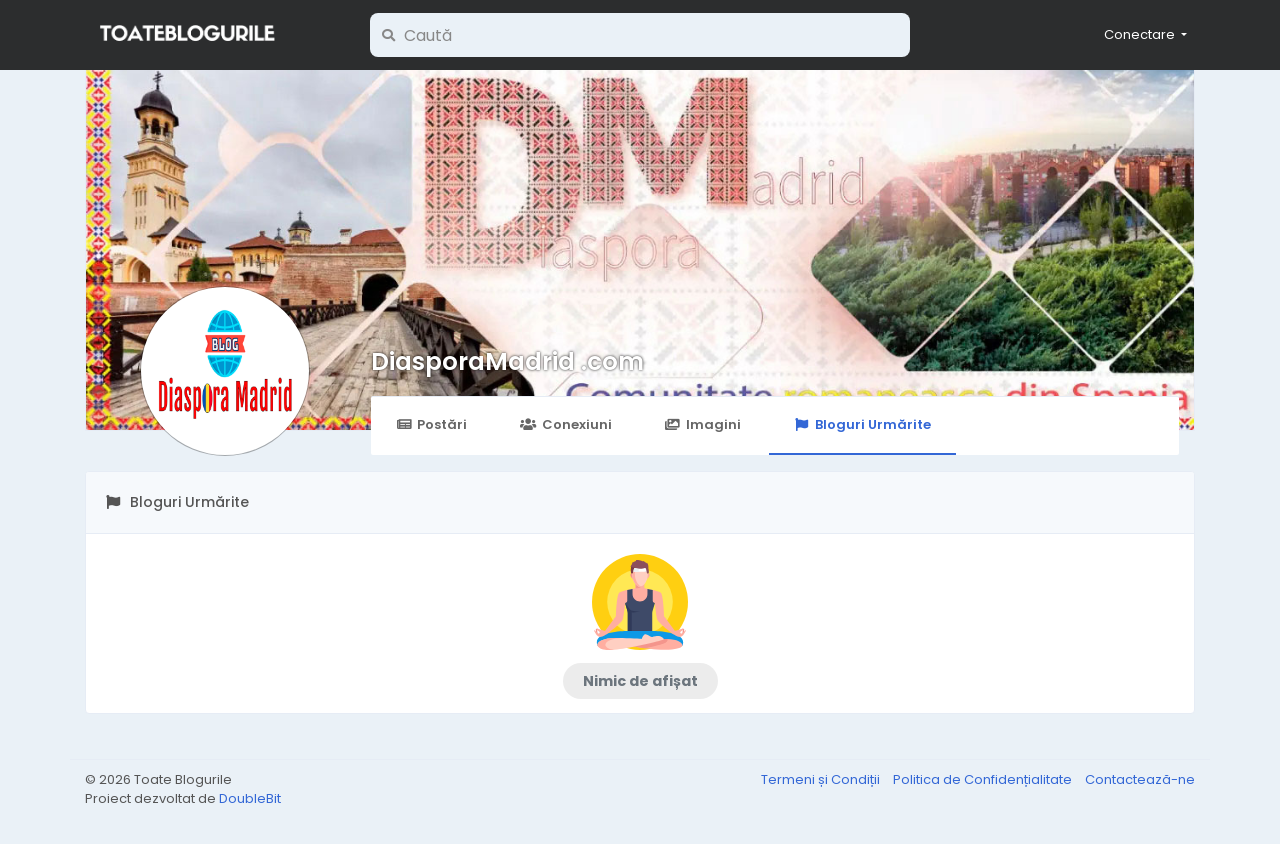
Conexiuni (565, 424)
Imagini (703, 424)
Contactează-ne (1140, 779)
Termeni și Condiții (822, 779)
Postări (431, 424)
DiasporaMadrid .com (507, 361)
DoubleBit (250, 798)
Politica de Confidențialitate (984, 779)
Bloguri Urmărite (862, 424)
